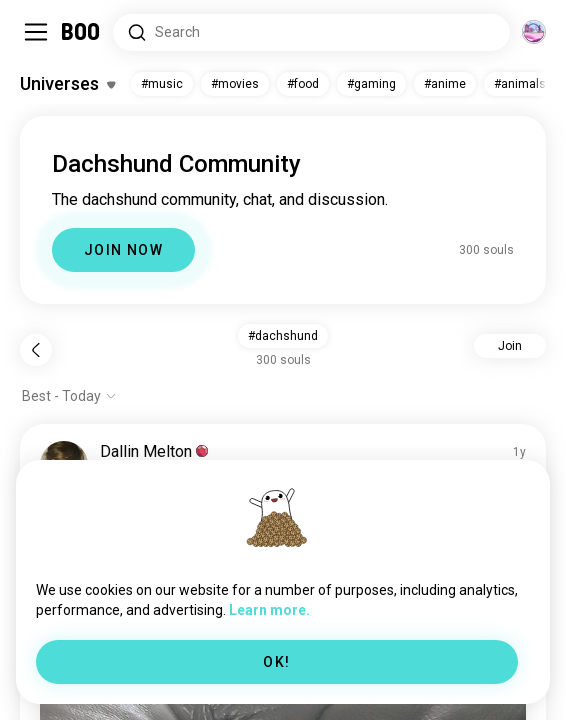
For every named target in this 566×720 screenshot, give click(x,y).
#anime (445, 84)
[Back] (36, 350)
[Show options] (69, 396)
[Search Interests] (311, 32)
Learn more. (269, 610)
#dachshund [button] (283, 336)
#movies (235, 84)
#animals (520, 84)
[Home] (81, 32)
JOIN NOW (123, 250)
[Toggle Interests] (67, 84)
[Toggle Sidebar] (36, 32)
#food (303, 84)
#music (162, 84)
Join (510, 346)
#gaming (371, 84)
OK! (276, 662)
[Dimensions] (534, 32)
